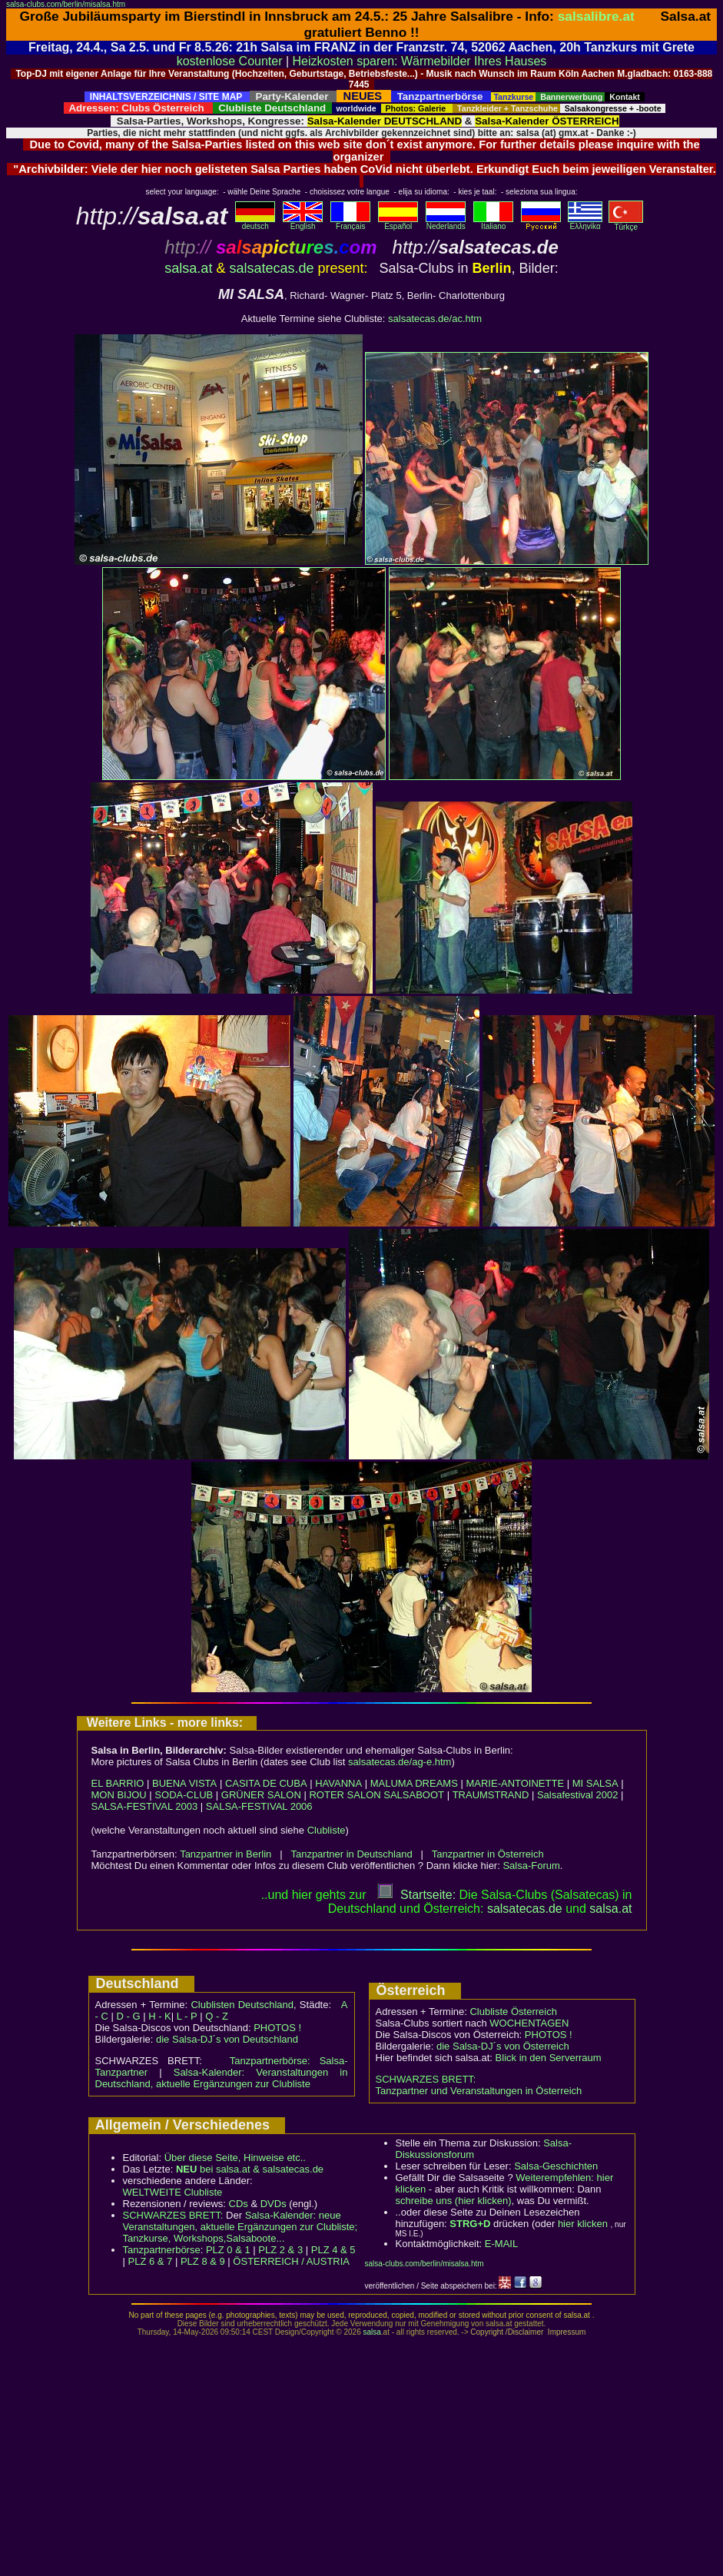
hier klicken (583, 2223)
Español (398, 223)
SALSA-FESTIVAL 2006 (259, 1806)
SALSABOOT (413, 1795)
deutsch (255, 223)
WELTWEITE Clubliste (173, 2192)
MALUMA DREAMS (414, 1783)
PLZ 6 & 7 (150, 2261)
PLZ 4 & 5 (333, 2250)
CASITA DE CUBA (266, 1783)
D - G (128, 2016)
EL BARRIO (117, 1783)
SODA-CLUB (183, 1795)
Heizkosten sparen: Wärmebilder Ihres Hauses (420, 61)
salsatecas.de (271, 268)
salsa (371, 2332)
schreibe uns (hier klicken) (454, 2200)
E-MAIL (501, 2243)
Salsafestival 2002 (578, 1795)
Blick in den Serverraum (549, 2057)
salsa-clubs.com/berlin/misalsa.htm (65, 4)
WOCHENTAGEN (529, 2023)
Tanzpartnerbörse (162, 2250)
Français (350, 223)
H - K (159, 2016)
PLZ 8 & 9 (203, 2261)
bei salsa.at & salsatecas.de (249, 2169)
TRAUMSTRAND (491, 1795)
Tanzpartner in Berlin (225, 1854)
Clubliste (326, 1830)
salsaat (610, 1908)
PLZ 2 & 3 (280, 2250)
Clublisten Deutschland (242, 2004)
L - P (187, 2016)
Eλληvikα (585, 223)
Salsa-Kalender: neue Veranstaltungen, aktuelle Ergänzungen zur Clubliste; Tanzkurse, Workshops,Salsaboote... (240, 2226)
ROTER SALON (344, 1795)
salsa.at (188, 268)
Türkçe (626, 223)
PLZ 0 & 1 (228, 2250)
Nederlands (446, 223)
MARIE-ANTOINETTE (515, 1783)
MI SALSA (595, 1783)
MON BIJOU (119, 1795)
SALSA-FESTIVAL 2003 (144, 1806)
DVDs (273, 2203)
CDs (238, 2203)
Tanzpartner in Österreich (488, 1854)
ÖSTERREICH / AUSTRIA (291, 2261)
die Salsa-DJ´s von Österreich (502, 2046)
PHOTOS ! (277, 2027)
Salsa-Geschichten (556, 2166)
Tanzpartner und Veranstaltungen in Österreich (479, 2090)
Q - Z (216, 2016)
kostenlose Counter (230, 61)
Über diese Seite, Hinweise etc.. (235, 2157)
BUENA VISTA (184, 1783)
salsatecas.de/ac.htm (435, 318)
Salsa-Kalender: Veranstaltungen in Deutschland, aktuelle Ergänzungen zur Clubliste (221, 2078)
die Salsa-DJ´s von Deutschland (227, 2039)
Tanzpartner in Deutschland (351, 1854)
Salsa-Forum (530, 1865)
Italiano (493, 223)
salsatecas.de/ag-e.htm (399, 1762)
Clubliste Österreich (512, 2011)
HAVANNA (338, 1783)
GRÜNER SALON (261, 1795)
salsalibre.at (596, 16)
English (303, 223)
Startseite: (416, 1894)
